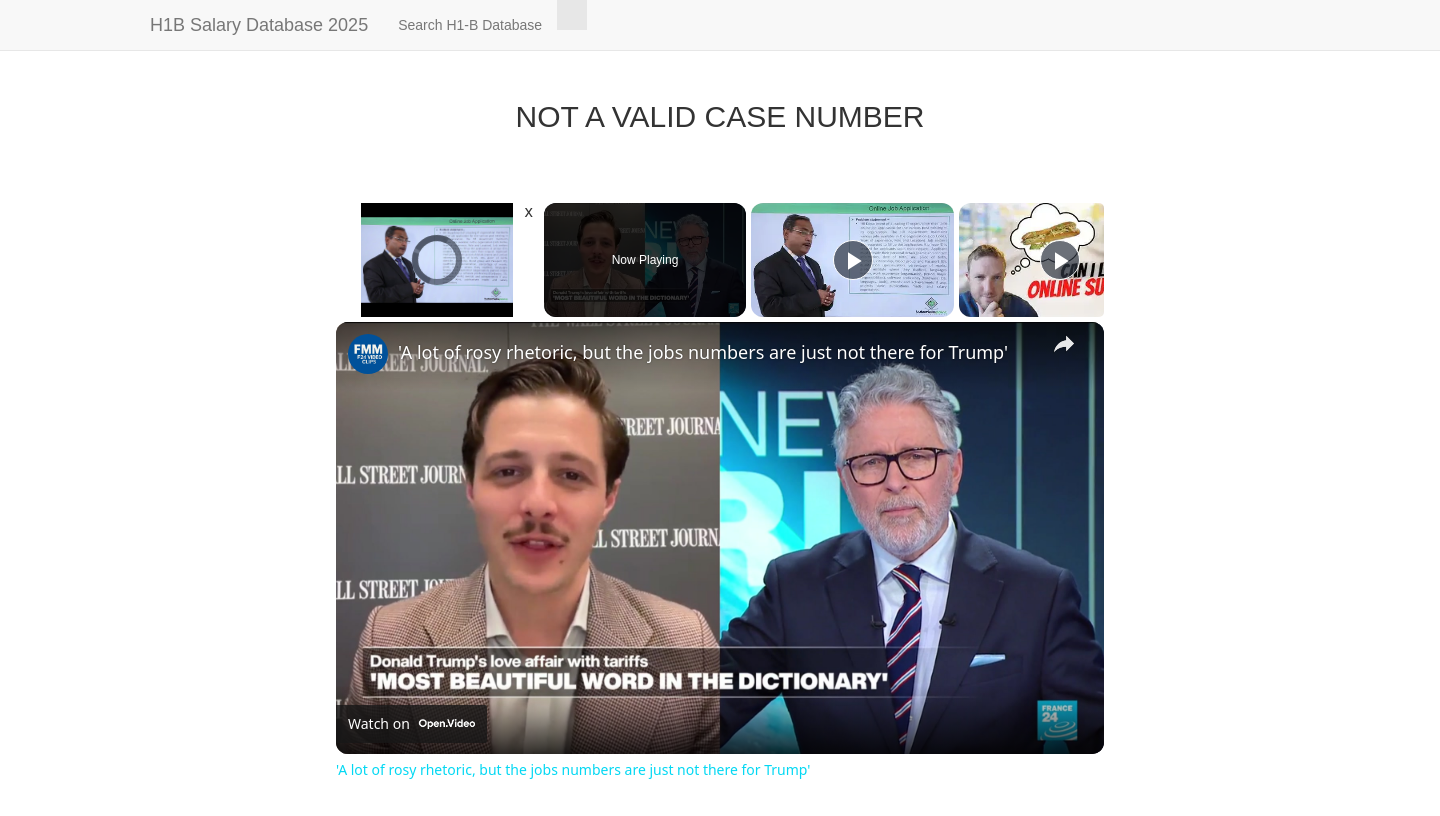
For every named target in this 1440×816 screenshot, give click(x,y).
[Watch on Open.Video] (411, 724)
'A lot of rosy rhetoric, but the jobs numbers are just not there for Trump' (703, 352)
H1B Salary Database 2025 (259, 25)
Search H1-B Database (470, 25)
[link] (368, 354)
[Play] (853, 260)
